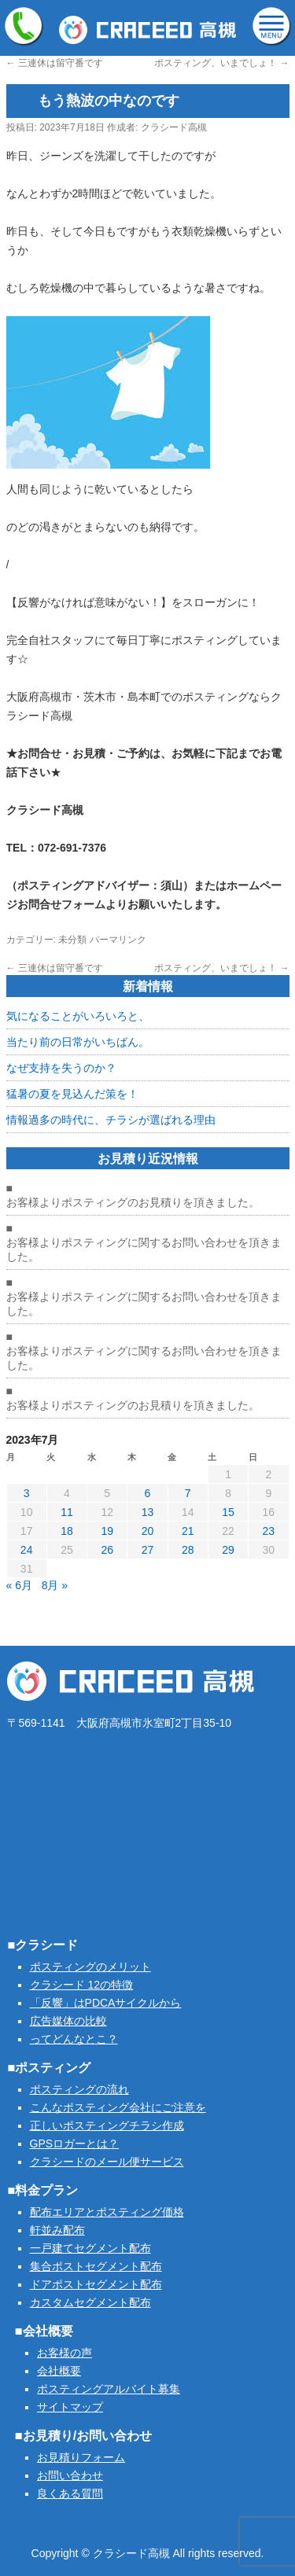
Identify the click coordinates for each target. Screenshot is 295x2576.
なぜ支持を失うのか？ (61, 1068)
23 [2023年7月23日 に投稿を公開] (269, 1531)
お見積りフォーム (81, 2457)
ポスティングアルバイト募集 (108, 2389)
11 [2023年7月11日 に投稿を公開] (67, 1512)
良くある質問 (70, 2493)
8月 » (55, 1585)
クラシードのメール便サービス (107, 2161)
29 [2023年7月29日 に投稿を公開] (228, 1550)
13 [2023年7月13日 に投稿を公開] (148, 1512)
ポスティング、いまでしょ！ (221, 62)
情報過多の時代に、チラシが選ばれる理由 (111, 1119)
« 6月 (19, 1585)
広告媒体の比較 (68, 2021)
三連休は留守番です (54, 62)
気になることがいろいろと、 (77, 1016)
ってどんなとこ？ (74, 2039)
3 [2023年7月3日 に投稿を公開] (27, 1493)
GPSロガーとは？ (75, 2143)
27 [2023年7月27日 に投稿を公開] (148, 1550)
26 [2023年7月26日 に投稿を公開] (107, 1550)
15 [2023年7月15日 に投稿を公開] (228, 1512)
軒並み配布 (57, 2230)
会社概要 (59, 2370)
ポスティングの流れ (79, 2089)
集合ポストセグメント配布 (96, 2266)
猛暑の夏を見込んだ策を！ (72, 1093)
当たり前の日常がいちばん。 (77, 1042)
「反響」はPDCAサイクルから (106, 2002)
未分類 (72, 939)
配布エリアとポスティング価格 (107, 2212)
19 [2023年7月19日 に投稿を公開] (107, 1531)
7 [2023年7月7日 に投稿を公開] (188, 1493)
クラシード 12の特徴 (81, 1984)
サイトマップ (70, 2407)
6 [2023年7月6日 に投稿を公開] (148, 1493)
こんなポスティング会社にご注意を (118, 2107)
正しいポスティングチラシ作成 (107, 2125)
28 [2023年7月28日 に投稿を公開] (188, 1550)
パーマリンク (118, 939)
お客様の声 (64, 2352)
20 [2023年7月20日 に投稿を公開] (148, 1531)
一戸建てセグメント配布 (90, 2248)
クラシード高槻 (174, 127)
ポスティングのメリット (90, 1966)
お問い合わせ (70, 2475)
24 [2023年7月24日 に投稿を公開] (26, 1550)
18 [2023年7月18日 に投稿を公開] (67, 1531)
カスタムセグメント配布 (90, 2302)
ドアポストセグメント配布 (96, 2284)
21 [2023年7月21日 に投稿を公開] (188, 1531)
